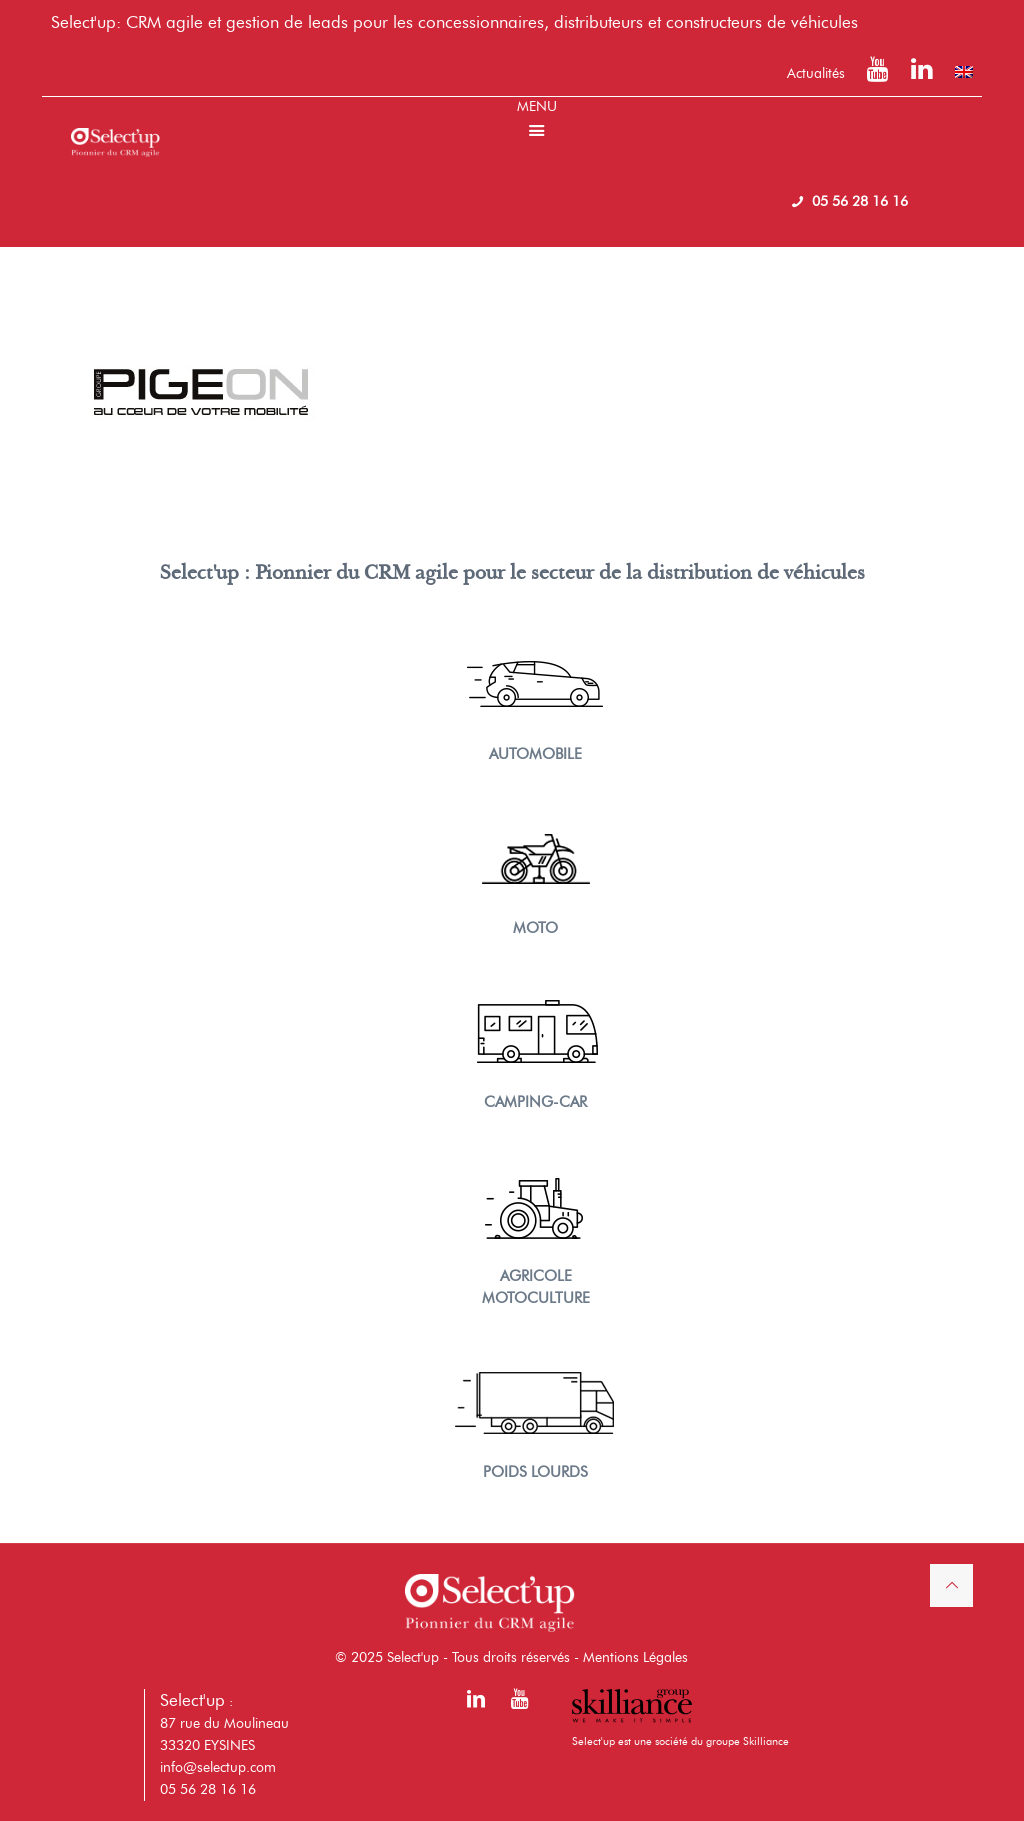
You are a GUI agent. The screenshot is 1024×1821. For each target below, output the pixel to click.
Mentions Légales (635, 1657)
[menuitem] (964, 72)
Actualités (816, 73)
